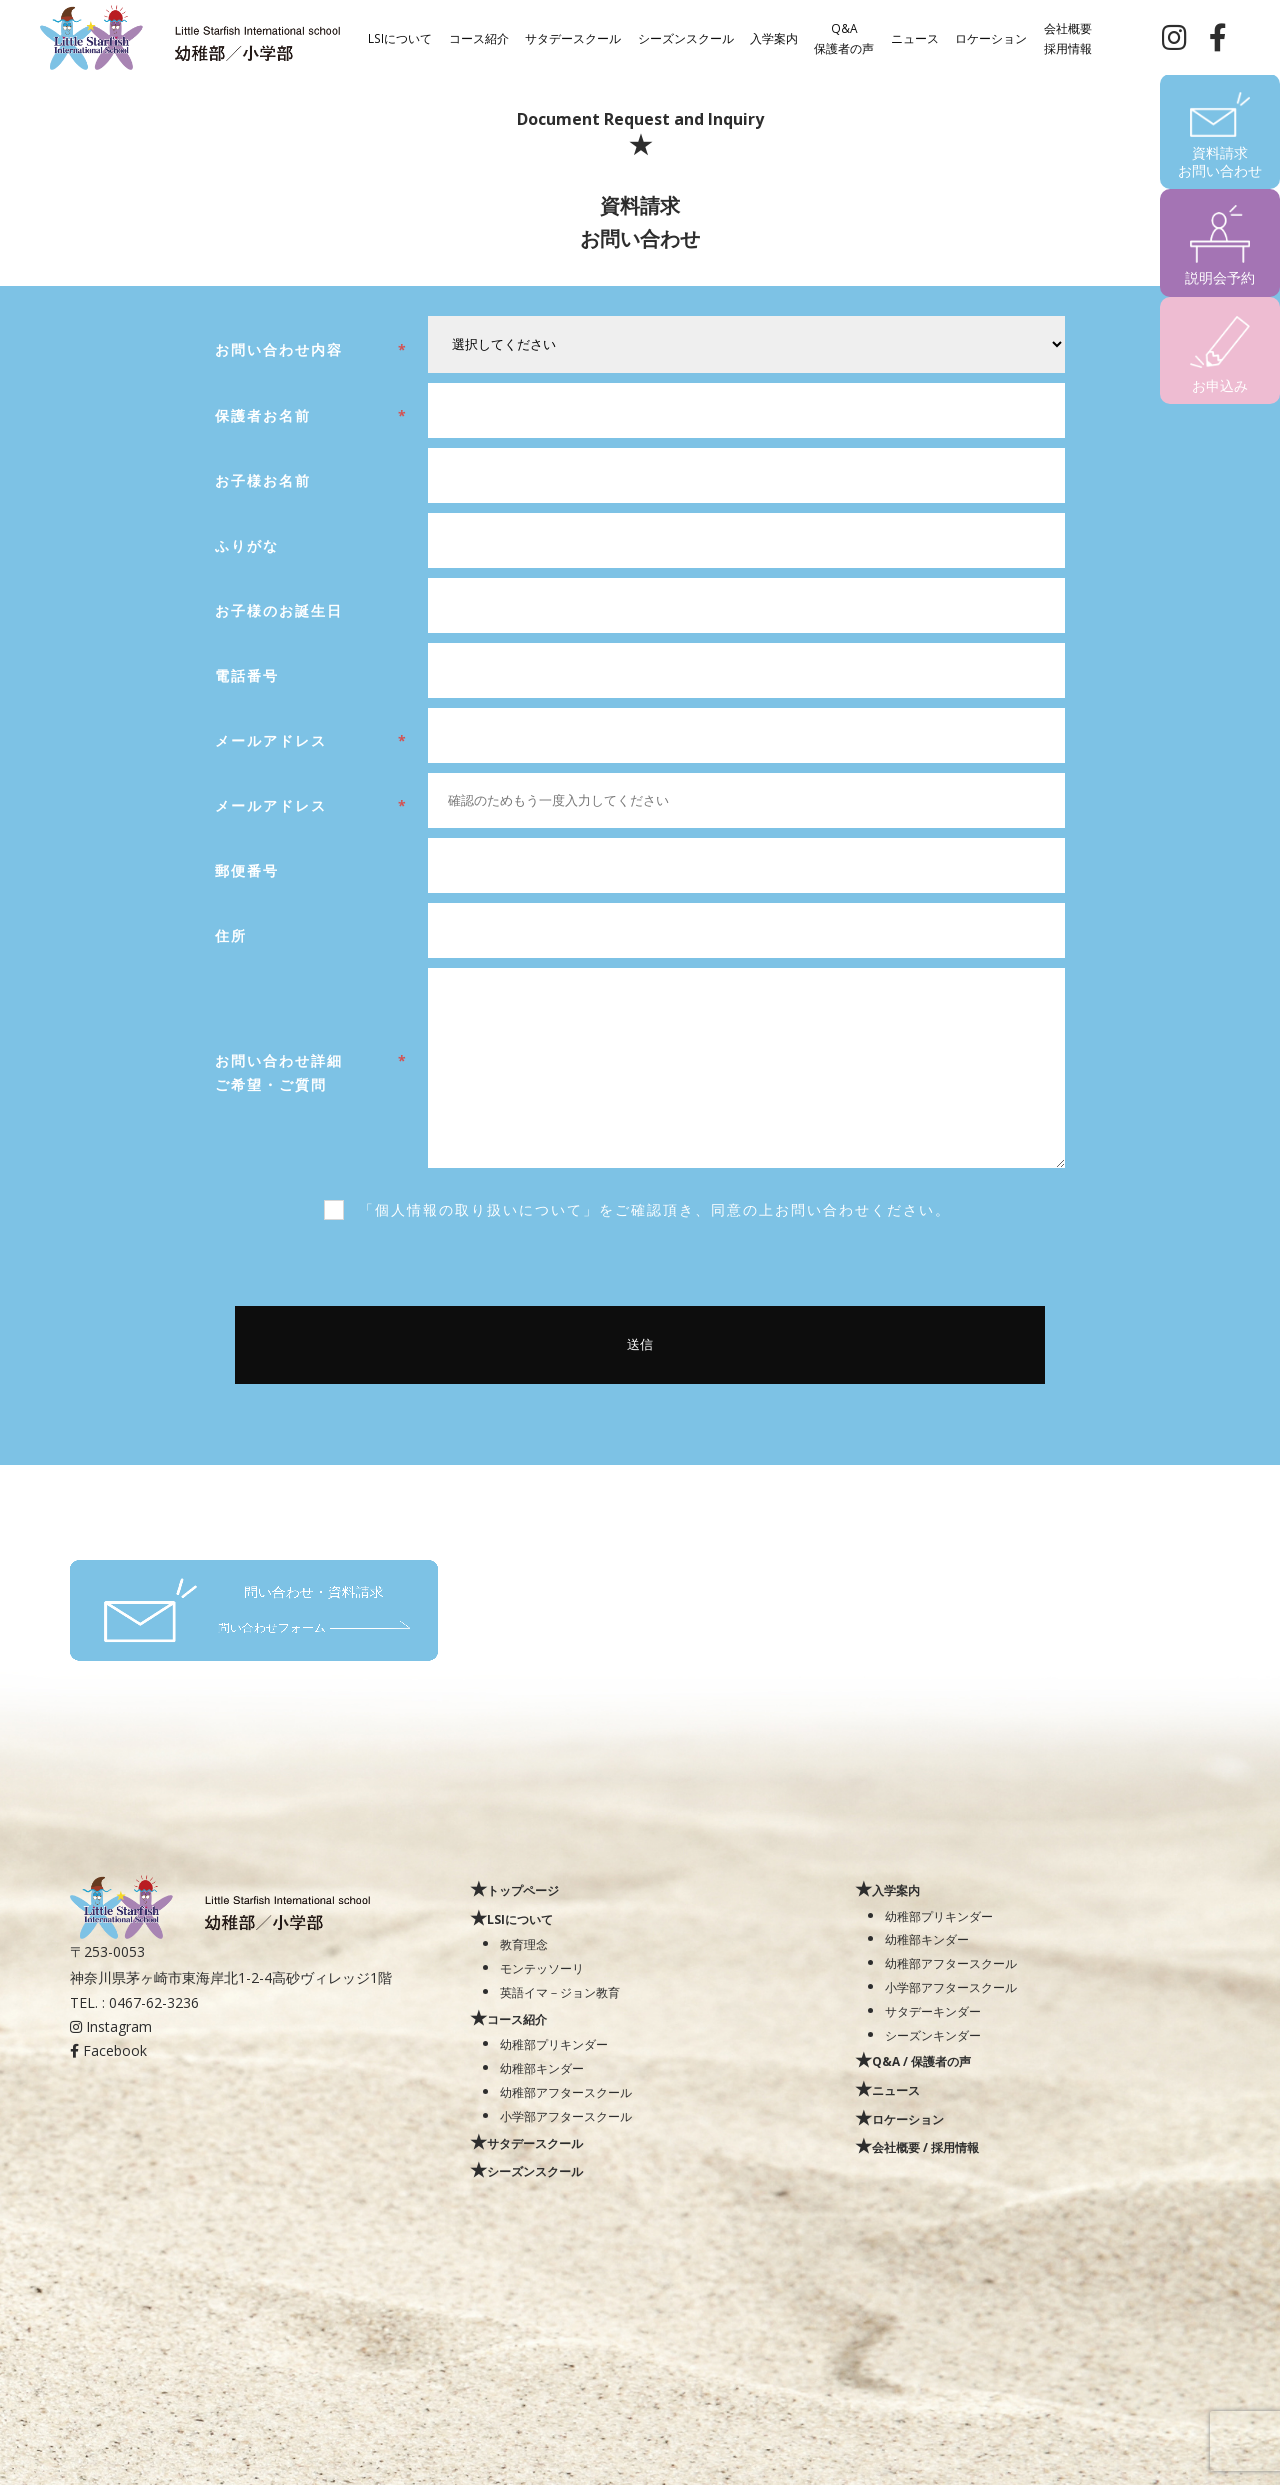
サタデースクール (573, 37)
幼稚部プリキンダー (554, 2044)
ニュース (915, 37)
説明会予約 (1220, 277)
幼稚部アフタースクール (566, 2092)
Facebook (108, 2050)
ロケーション (991, 37)
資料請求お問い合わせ (1220, 161)
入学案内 (774, 37)
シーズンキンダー (933, 2035)
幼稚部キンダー (542, 2068)
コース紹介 (479, 37)
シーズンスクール (686, 37)
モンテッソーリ (542, 1968)
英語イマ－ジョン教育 (560, 1992)
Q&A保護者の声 (844, 37)
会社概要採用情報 (1068, 37)
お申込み (1220, 385)
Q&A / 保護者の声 (921, 2061)
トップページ (523, 1890)
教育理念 (524, 1944)
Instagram (111, 2026)
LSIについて (400, 37)
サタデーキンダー (933, 2011)
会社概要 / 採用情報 (925, 2147)
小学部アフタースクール (566, 2116)
